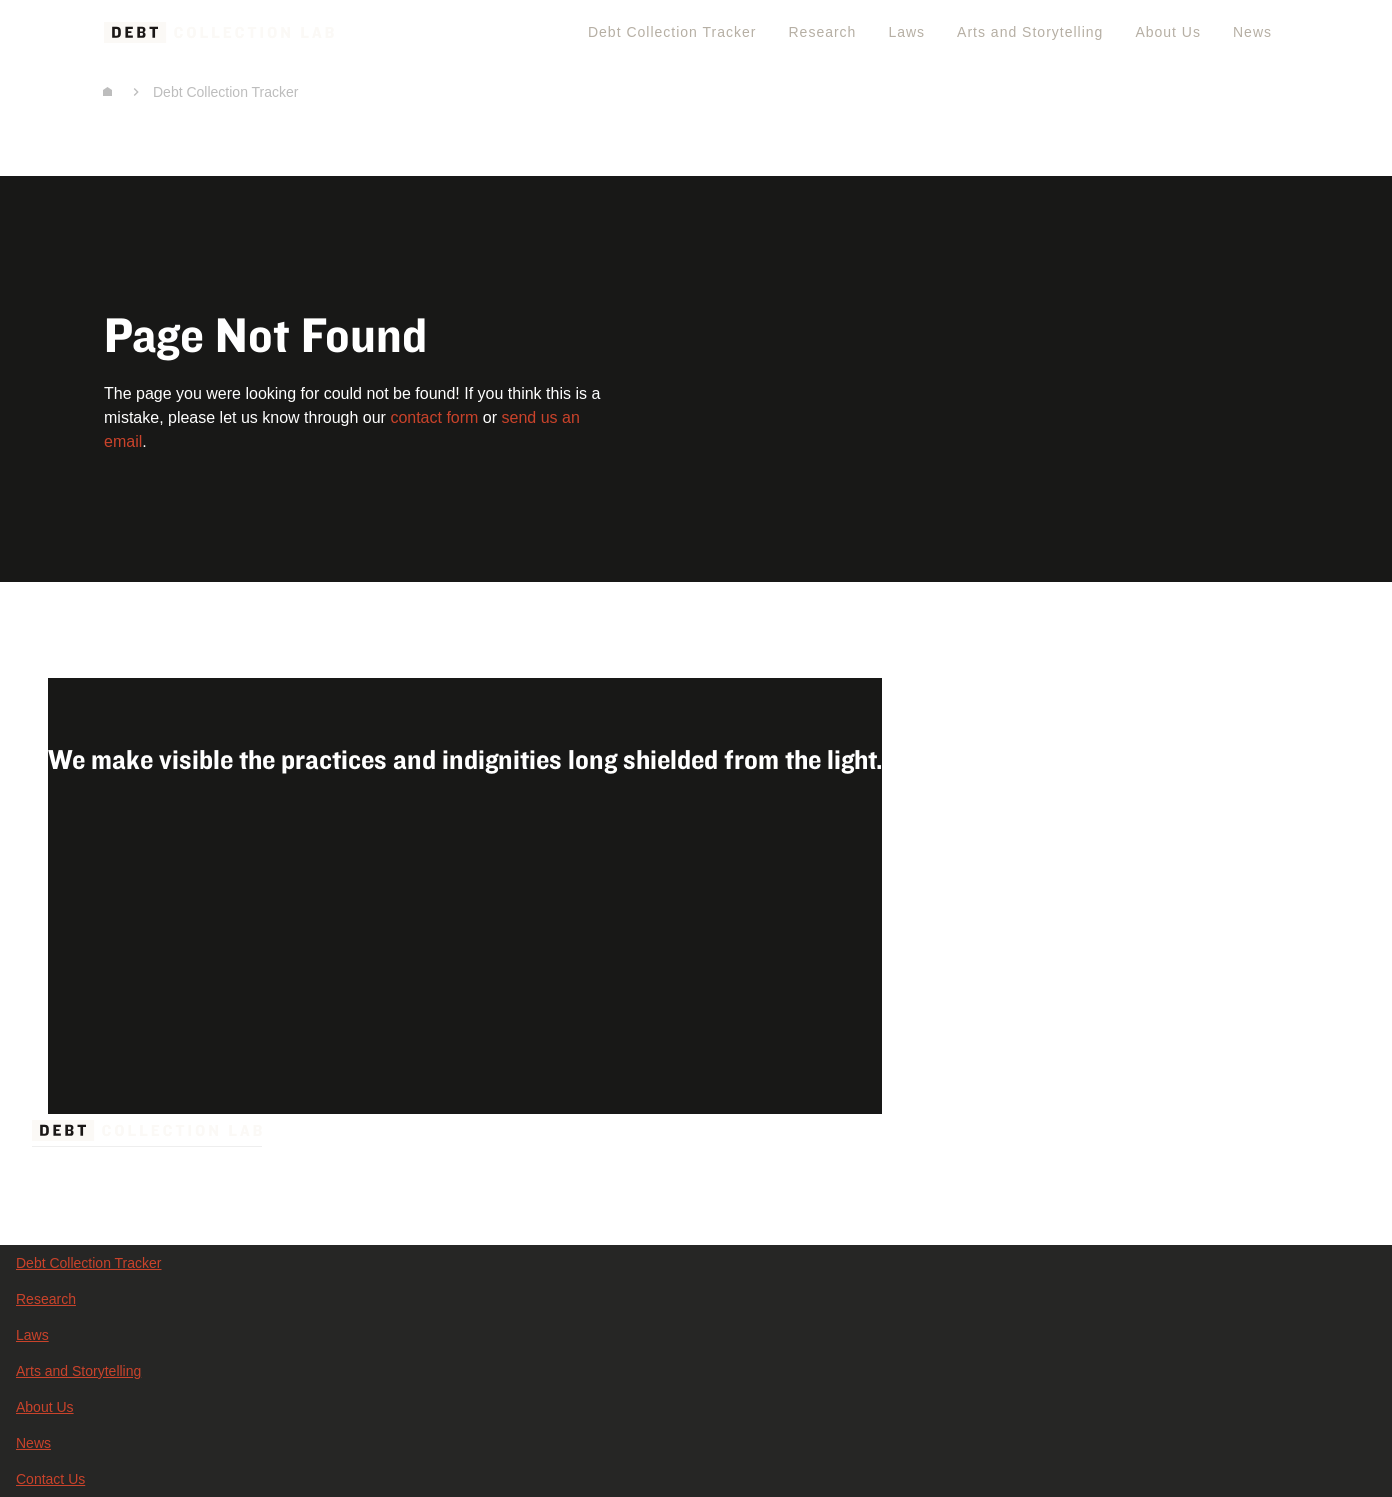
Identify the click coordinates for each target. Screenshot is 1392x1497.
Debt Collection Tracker (672, 32)
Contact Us (50, 1479)
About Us (1168, 32)
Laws (906, 32)
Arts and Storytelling (1030, 32)
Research (822, 32)
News (1252, 32)
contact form (434, 417)
